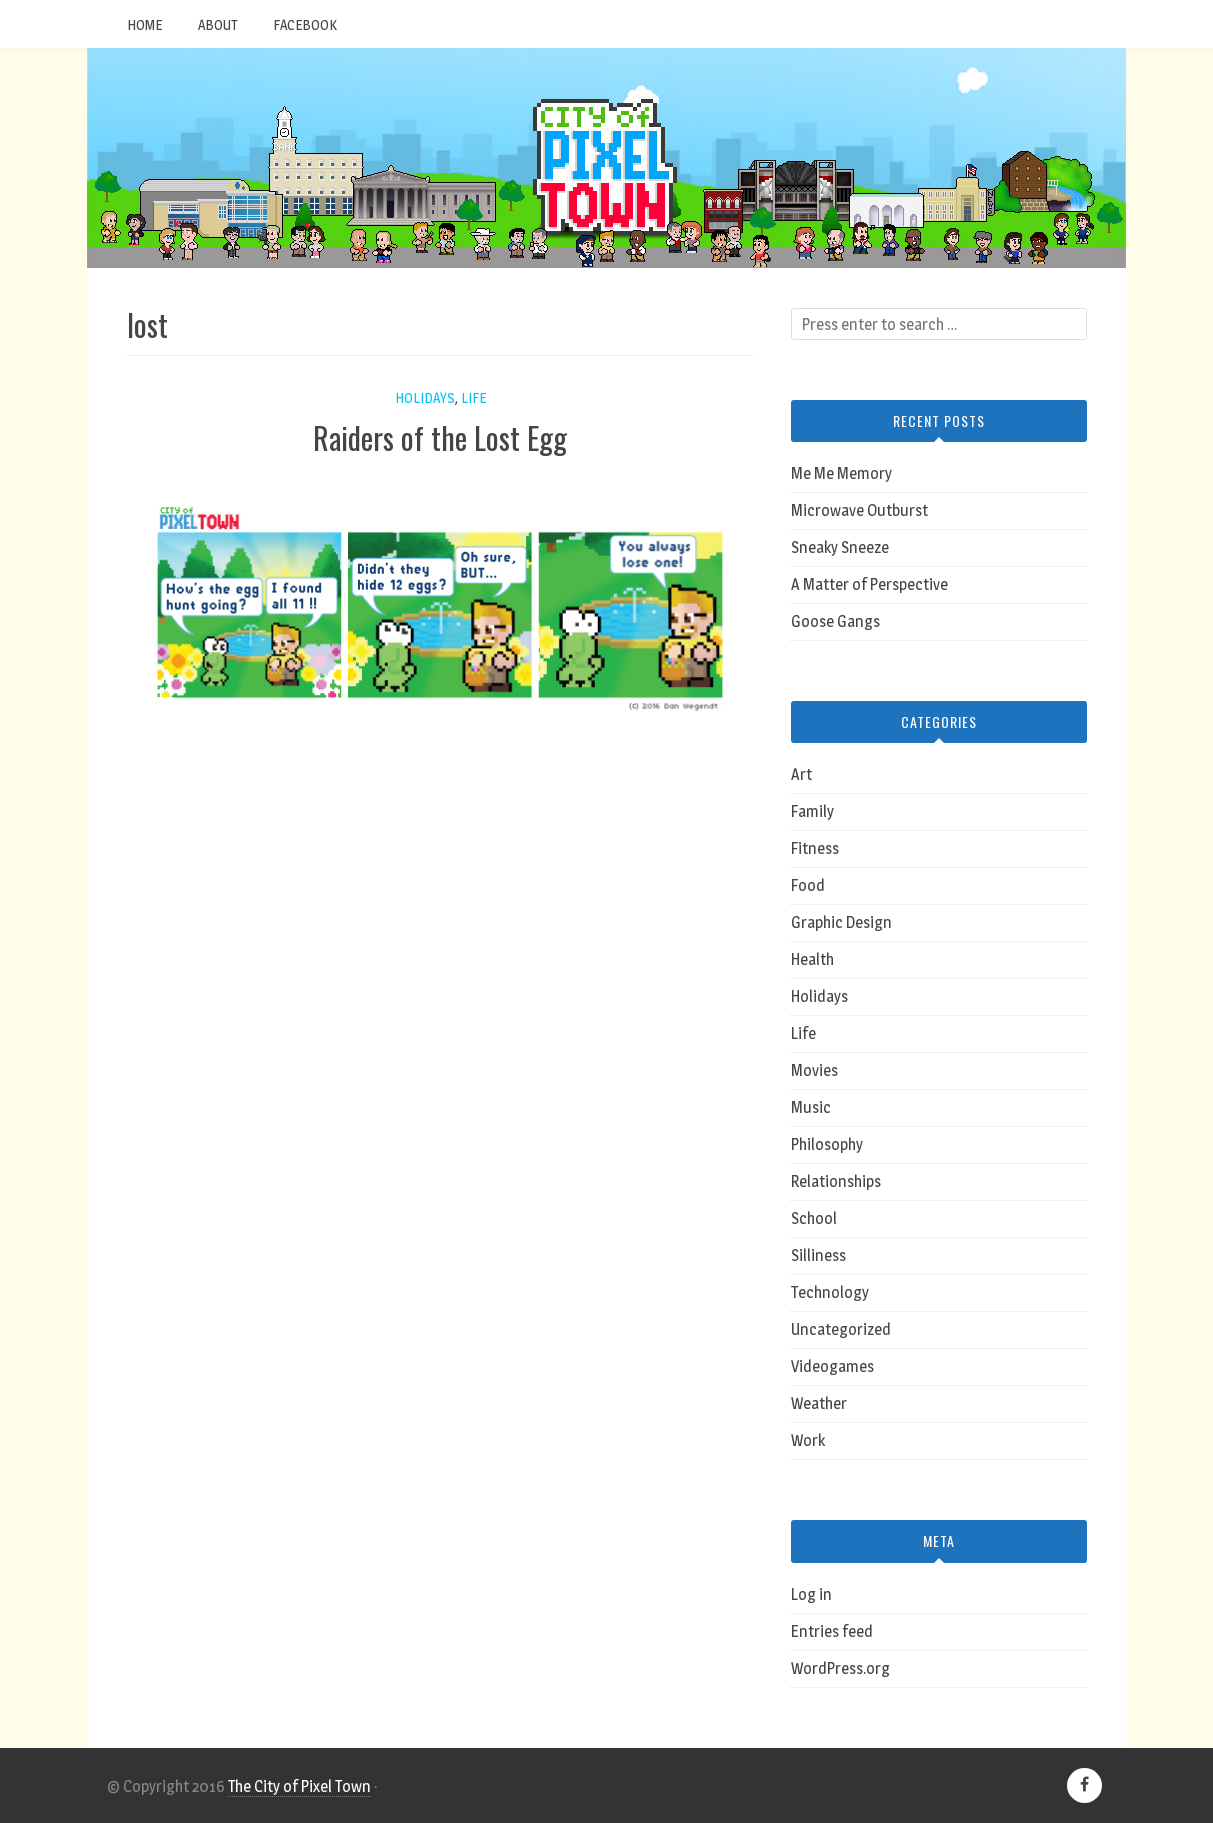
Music (811, 1107)
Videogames (832, 1366)
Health (812, 959)
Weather (819, 1403)
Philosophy (827, 1144)
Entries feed (832, 1631)
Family (812, 811)
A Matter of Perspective (869, 584)
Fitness (815, 848)
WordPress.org (840, 1668)
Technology (830, 1292)
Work (808, 1440)
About (217, 24)
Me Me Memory (841, 473)
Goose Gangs (835, 621)
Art (801, 774)
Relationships (836, 1181)
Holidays (425, 397)
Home (144, 24)
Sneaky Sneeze (840, 547)
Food (808, 885)
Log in (811, 1594)
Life (473, 397)
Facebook (305, 24)
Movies (814, 1070)
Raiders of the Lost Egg (440, 437)
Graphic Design (841, 922)
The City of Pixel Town (299, 1786)
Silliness (818, 1255)
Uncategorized (841, 1329)
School (814, 1218)
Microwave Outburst (859, 510)
